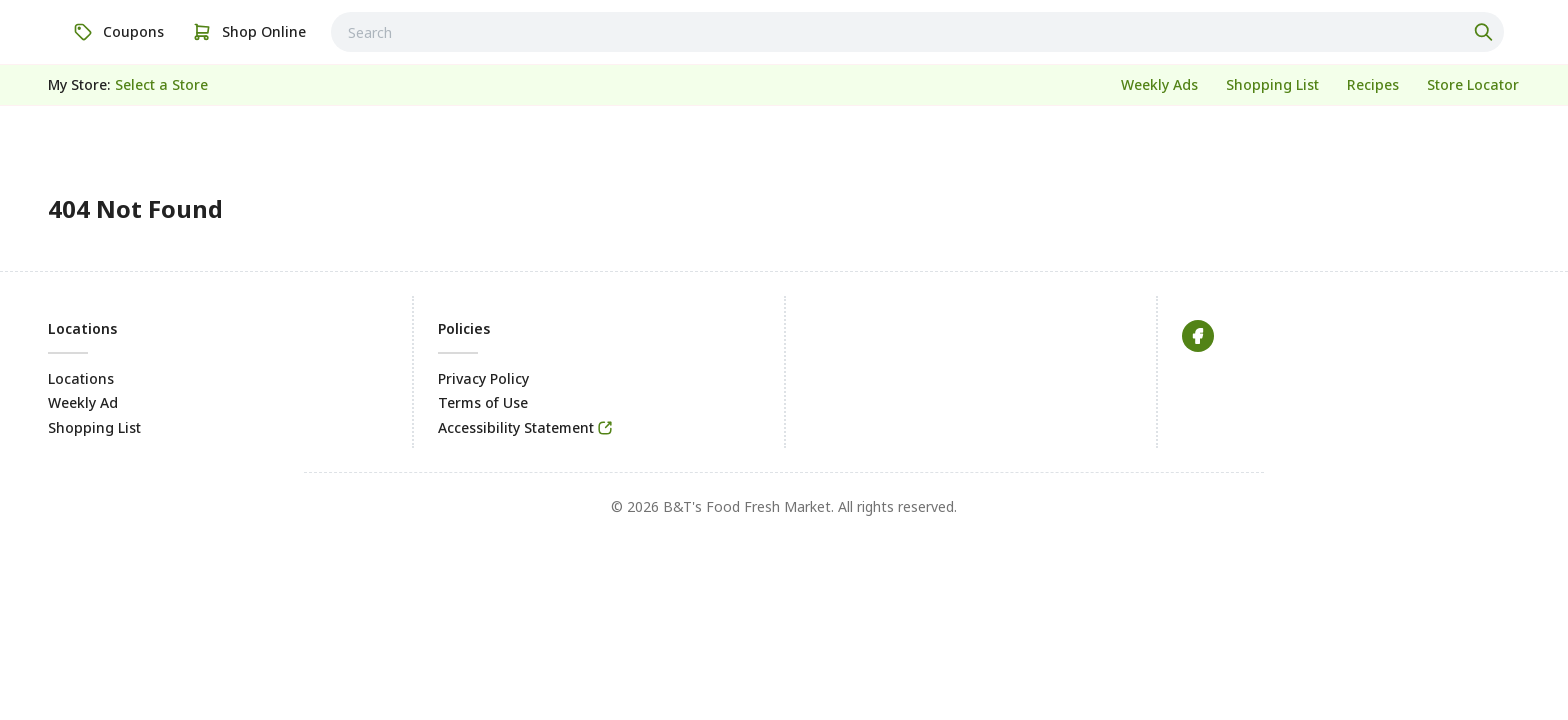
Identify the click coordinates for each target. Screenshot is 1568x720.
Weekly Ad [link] (83, 402)
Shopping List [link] (94, 427)
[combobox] (917, 32)
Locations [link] (81, 378)
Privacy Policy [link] (483, 378)
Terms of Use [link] (483, 402)
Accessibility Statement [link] (516, 427)
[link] (118, 32)
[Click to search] (1486, 32)
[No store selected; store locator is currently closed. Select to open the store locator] (161, 85)
